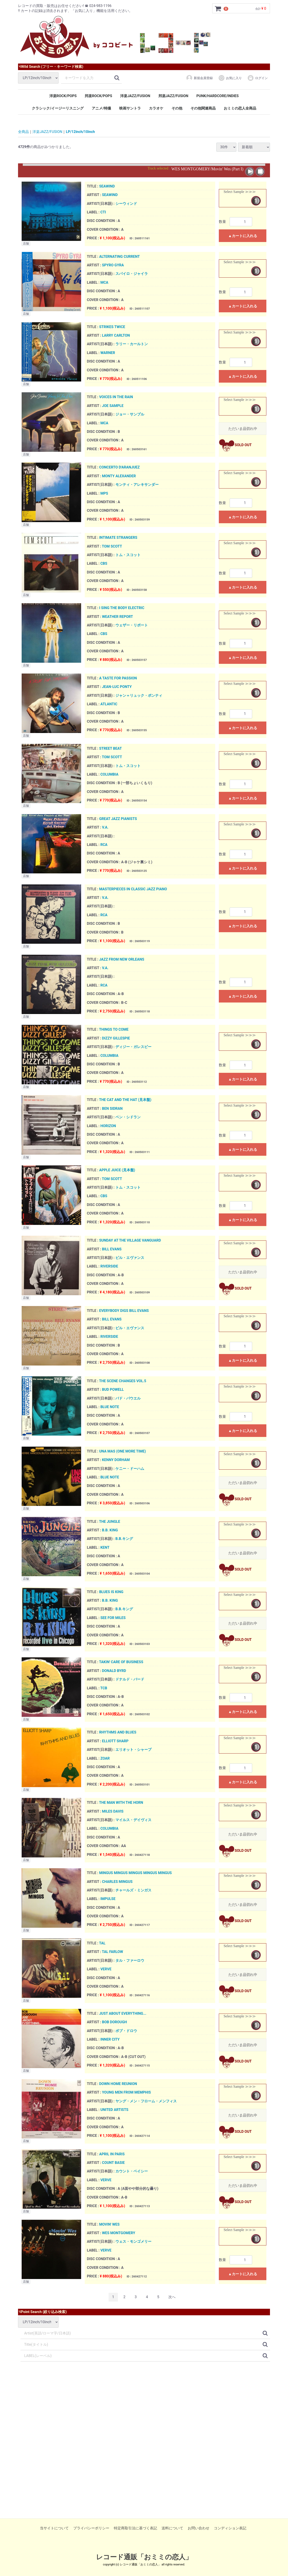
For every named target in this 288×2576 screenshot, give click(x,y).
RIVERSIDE (109, 1266)
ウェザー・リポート (131, 625)
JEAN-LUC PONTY (117, 687)
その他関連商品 (203, 108)
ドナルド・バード (129, 1679)
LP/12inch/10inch (80, 132)
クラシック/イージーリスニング (58, 108)
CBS (103, 563)
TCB (103, 1688)
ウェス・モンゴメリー (133, 2241)
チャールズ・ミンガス (133, 1890)
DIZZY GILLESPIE (116, 1038)
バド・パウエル (128, 1398)
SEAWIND (107, 186)
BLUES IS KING (111, 1592)
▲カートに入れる (242, 236)
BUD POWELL (113, 1389)
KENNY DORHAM (116, 1460)
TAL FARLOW (112, 1952)
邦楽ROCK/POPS (98, 96)
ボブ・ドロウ (126, 2031)
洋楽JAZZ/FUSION (135, 96)
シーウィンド (126, 203)
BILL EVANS (111, 1249)
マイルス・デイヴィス (133, 1820)
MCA (104, 282)
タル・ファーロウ (129, 1960)
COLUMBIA (109, 774)
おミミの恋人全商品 (240, 108)
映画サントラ (130, 108)
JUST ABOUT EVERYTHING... (122, 2013)
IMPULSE (107, 1899)
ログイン (257, 78)
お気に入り (230, 78)
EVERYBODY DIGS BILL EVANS (124, 1311)
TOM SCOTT (112, 546)
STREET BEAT (110, 748)
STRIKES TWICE (112, 327)
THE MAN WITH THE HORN (121, 1802)
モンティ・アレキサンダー (137, 484)
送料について (172, 2528)
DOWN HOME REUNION (118, 2084)
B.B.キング (124, 1539)
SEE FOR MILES (113, 1618)
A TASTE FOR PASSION (118, 678)
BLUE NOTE (109, 1407)
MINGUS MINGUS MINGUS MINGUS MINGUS (135, 1873)
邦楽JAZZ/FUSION (173, 96)
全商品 (23, 132)
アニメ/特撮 (101, 108)
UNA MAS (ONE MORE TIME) (122, 1451)
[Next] (172, 2297)
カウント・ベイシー (131, 2171)
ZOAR (105, 1758)
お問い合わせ (198, 2528)
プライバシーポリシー (91, 2528)
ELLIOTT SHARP (115, 1741)
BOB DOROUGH (114, 2022)
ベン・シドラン (128, 1117)
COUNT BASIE (113, 2162)
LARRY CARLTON (116, 335)
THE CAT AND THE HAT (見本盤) (125, 1100)
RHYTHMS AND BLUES (117, 1732)
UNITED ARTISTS (114, 2110)
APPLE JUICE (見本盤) (117, 1170)
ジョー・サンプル (129, 414)
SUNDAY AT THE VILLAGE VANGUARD (130, 1240)
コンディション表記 (230, 2528)
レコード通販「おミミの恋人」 (144, 2557)
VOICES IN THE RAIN (116, 397)
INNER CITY (109, 2039)
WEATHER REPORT (117, 616)
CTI (103, 212)
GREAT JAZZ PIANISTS (118, 819)
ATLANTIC (108, 704)
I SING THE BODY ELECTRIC (121, 608)
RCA (103, 845)
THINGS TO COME (113, 1029)
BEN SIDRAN (112, 1108)
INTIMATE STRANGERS (118, 537)
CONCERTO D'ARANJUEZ (119, 467)
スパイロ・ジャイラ (131, 274)
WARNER (107, 353)
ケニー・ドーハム (129, 1468)
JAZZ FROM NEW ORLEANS (121, 959)
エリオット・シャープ (133, 1749)
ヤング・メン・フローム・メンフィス (146, 2101)
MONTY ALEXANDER (119, 476)
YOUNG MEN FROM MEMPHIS (126, 2092)
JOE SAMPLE (112, 406)
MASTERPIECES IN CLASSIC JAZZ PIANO (133, 889)
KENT (104, 1547)
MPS (104, 493)
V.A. (105, 827)
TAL (102, 1943)
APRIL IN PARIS (112, 2154)
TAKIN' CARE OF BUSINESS (121, 1662)
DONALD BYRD (114, 1671)
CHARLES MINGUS (117, 1881)
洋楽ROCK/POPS (63, 96)
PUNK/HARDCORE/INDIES (218, 96)
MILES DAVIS (112, 1811)
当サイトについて (54, 2528)
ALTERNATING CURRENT (119, 256)
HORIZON (108, 1126)
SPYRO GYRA (113, 265)
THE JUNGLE (109, 1521)
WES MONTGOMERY (118, 2233)
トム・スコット (128, 555)
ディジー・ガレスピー (133, 1047)
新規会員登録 (199, 78)
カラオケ (156, 108)
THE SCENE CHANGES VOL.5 (122, 1381)
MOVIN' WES (109, 2224)
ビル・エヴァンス (129, 1258)
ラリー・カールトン (131, 344)
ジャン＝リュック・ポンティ (138, 695)
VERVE (105, 1969)
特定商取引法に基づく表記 (135, 2528)
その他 (176, 108)
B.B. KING (110, 1530)
